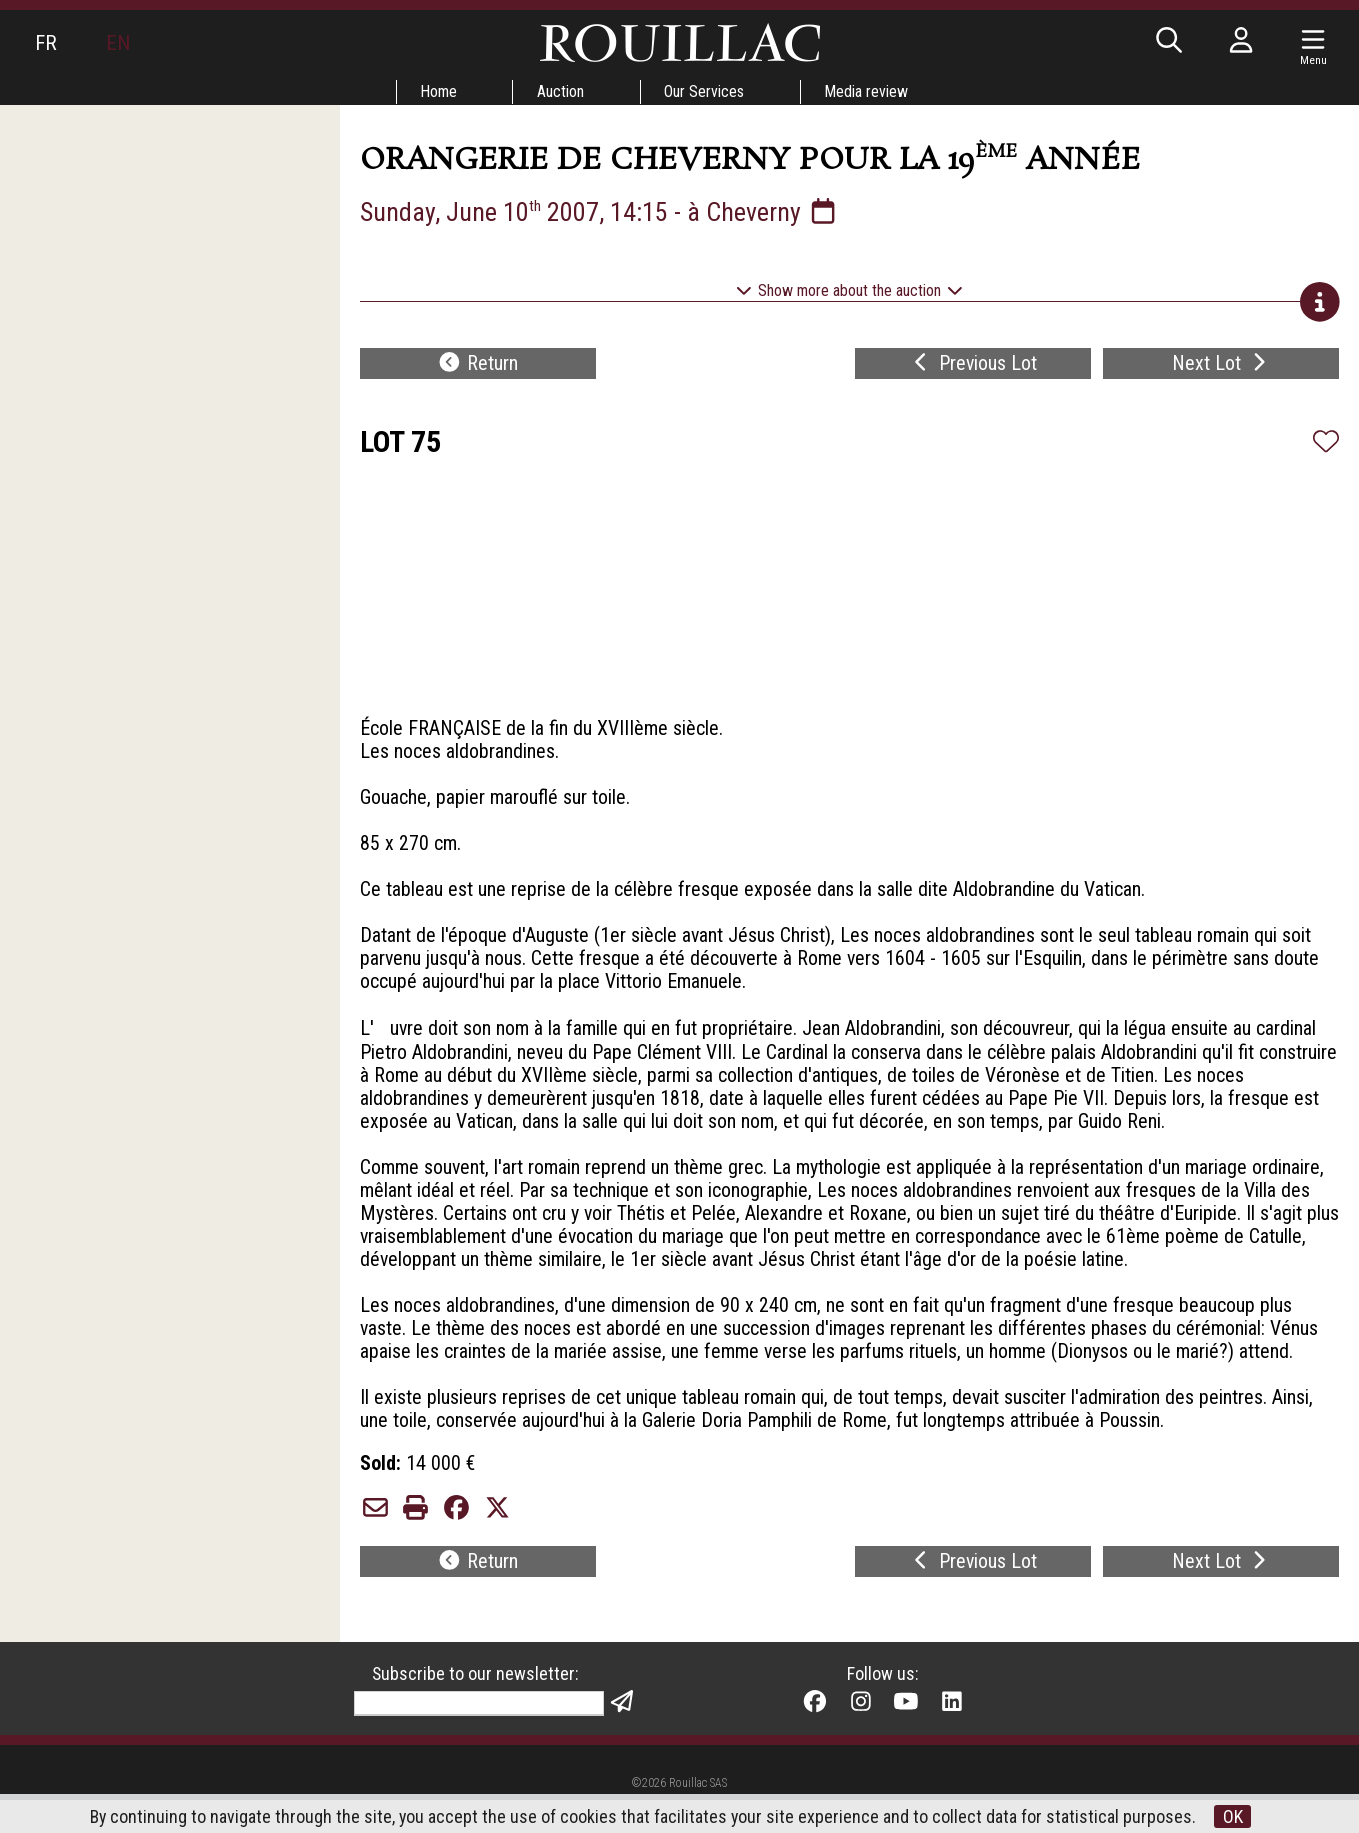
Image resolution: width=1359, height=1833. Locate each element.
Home (437, 91)
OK (1235, 1816)
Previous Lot (973, 366)
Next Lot (1221, 366)
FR (46, 43)
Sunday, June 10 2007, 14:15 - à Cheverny (600, 212)
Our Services (705, 91)
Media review (868, 91)
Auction (560, 91)
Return (477, 366)
